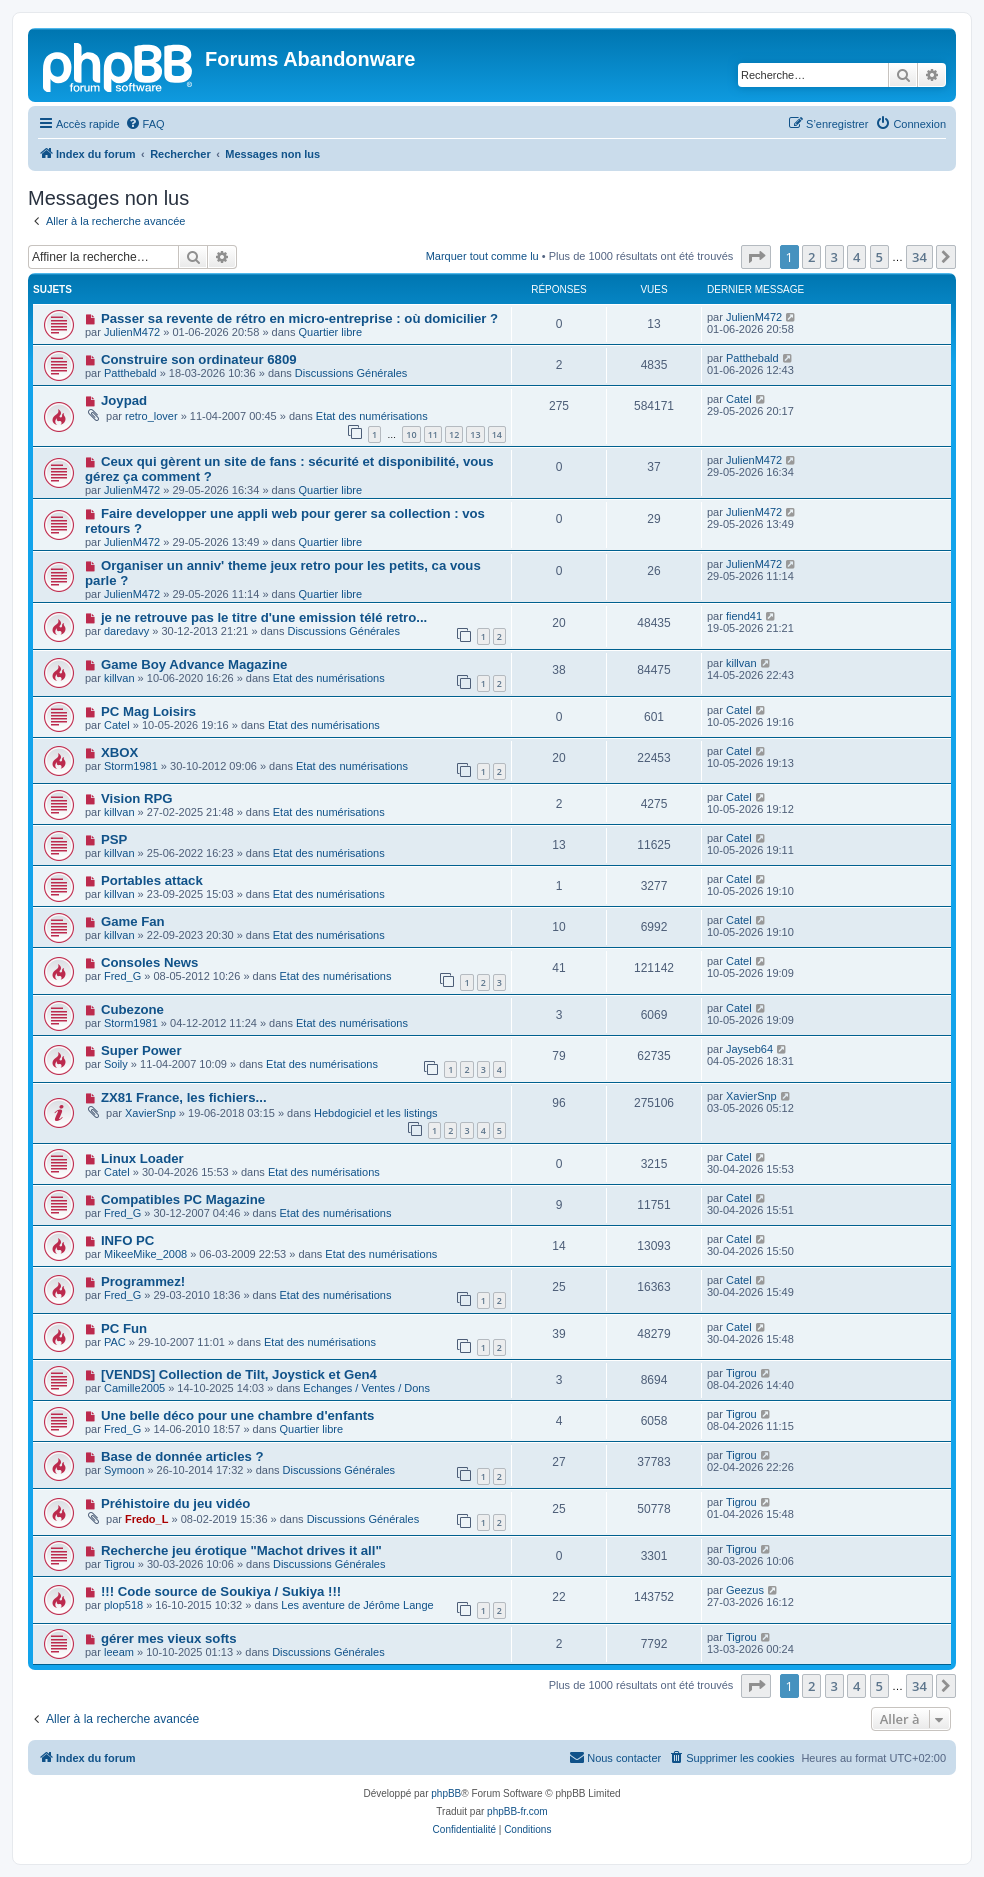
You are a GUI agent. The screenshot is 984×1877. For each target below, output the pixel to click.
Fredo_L (146, 1519)
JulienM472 (132, 332)
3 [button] (834, 257)
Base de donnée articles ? (182, 1456)
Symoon (124, 1470)
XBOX (119, 752)
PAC (115, 1342)
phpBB (446, 1793)
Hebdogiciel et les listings (376, 1113)
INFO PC (127, 1240)
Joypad (124, 400)
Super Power (141, 1050)
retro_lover (151, 416)
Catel (739, 399)
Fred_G (122, 976)
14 (497, 434)
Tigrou (741, 1373)
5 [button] (879, 257)
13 (475, 434)
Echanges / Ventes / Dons (366, 1388)
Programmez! (143, 1281)
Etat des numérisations (372, 416)
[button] (756, 257)
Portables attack (152, 880)
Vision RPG (137, 798)
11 (433, 434)
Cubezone (132, 1009)
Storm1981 (131, 766)
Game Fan (133, 921)
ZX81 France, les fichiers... (184, 1097)
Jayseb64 (749, 1049)
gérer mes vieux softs (169, 1638)
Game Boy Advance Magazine (194, 664)
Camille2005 (134, 1388)
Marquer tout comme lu (482, 256)
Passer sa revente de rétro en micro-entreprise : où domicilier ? (299, 318)
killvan (119, 678)
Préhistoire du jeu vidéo (176, 1503)
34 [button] (919, 257)
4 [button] (856, 257)
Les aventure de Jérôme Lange (357, 1605)
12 (454, 434)
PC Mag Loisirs (148, 711)
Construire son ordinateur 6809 (199, 359)
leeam (119, 1652)
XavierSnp (150, 1113)
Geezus (745, 1590)
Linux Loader (142, 1158)
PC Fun (124, 1328)
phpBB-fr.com (517, 1811)
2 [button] (811, 257)
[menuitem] (145, 124)
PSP (114, 839)
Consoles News (149, 962)
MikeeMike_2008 (145, 1254)
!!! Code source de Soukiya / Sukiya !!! (221, 1591)
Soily (116, 1064)
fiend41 (744, 616)
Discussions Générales (351, 373)
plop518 (123, 1605)
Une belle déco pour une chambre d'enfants (238, 1415)
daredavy (126, 631)
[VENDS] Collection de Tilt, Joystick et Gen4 (239, 1374)
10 (411, 434)
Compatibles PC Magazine (183, 1199)
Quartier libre (330, 332)
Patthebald (130, 373)
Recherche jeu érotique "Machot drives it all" (241, 1550)
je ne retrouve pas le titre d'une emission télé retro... (264, 617)
